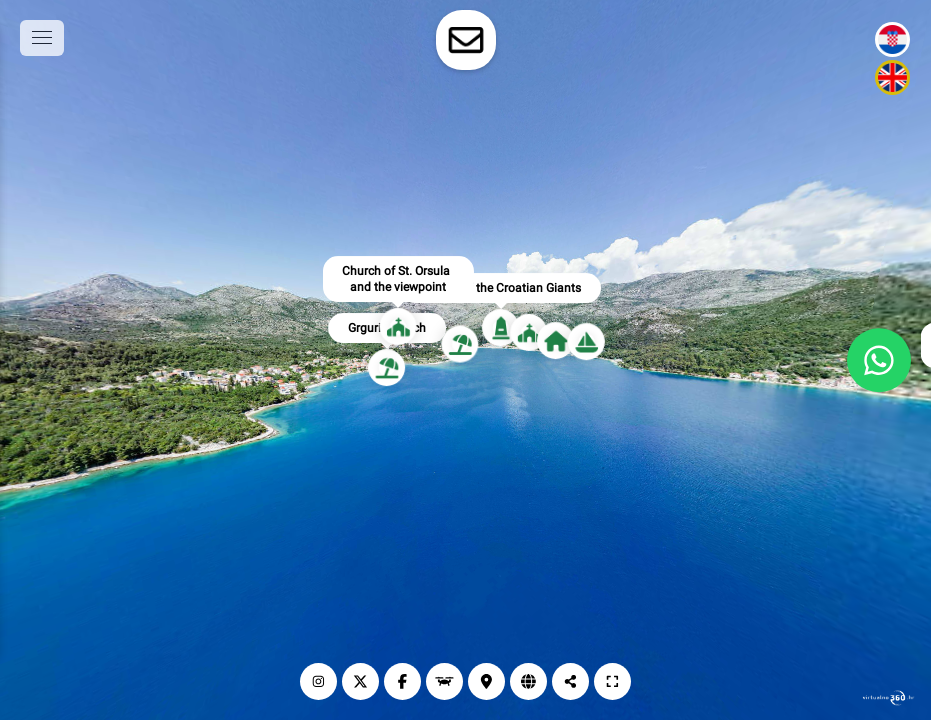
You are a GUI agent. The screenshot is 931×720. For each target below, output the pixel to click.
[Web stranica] (528, 681)
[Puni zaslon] (612, 681)
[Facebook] (402, 681)
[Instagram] (318, 681)
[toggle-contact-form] (466, 40)
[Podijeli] (570, 681)
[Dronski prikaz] (444, 681)
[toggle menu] (42, 38)
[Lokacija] (486, 681)
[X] (360, 681)
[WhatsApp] (879, 360)
